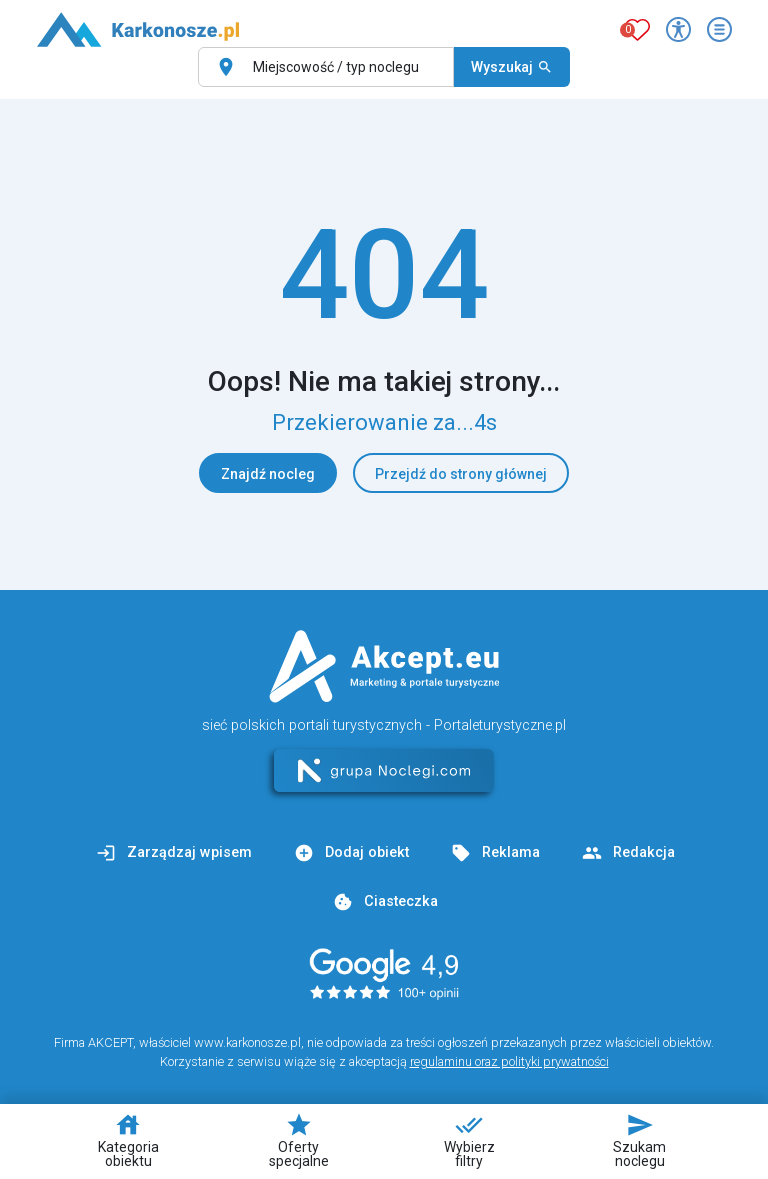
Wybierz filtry (469, 1140)
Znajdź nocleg (268, 474)
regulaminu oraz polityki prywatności (509, 1061)
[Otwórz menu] (719, 29)
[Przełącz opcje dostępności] (678, 29)
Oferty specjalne (299, 1140)
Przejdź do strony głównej (461, 474)
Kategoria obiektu (128, 1140)
